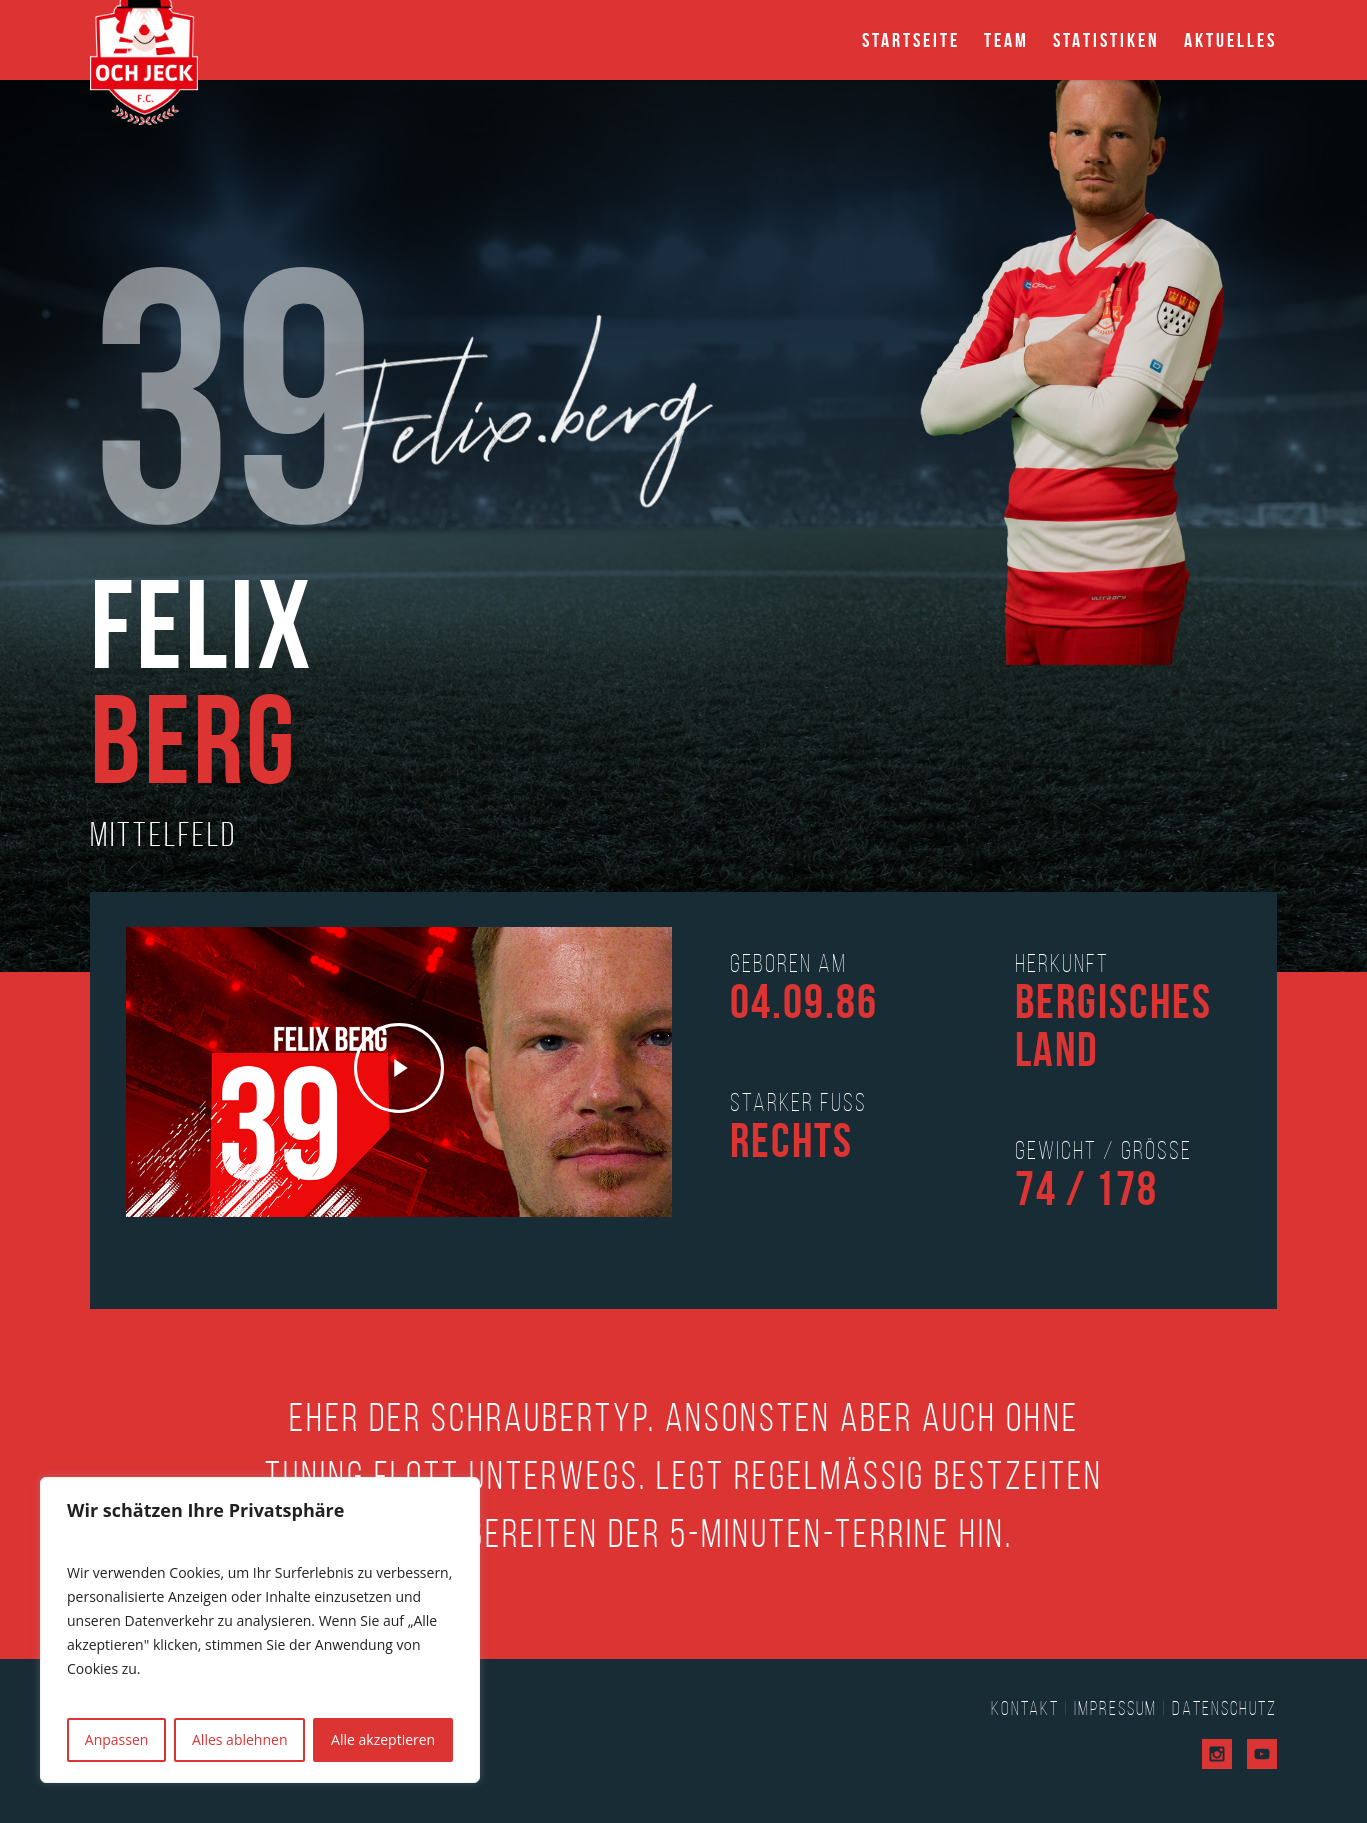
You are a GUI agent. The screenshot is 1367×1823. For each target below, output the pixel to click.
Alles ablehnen (239, 1739)
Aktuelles (1230, 40)
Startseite (911, 40)
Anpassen (117, 1739)
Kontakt (1025, 1708)
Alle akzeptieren (383, 1739)
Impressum (1115, 1708)
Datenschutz (1224, 1708)
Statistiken (1106, 40)
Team (1006, 40)
